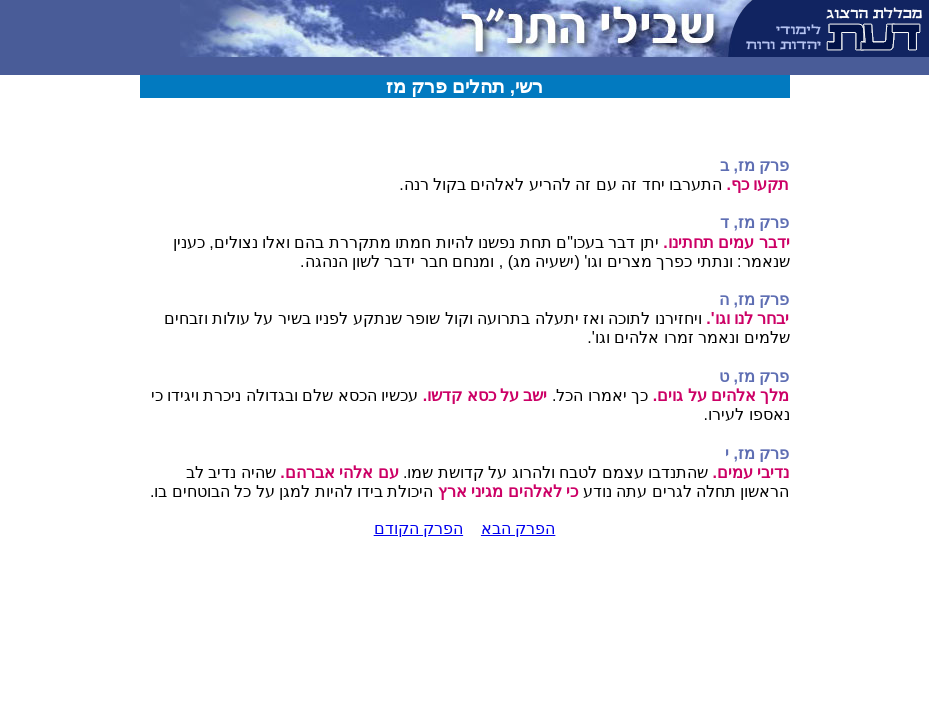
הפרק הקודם (418, 528)
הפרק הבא (518, 528)
